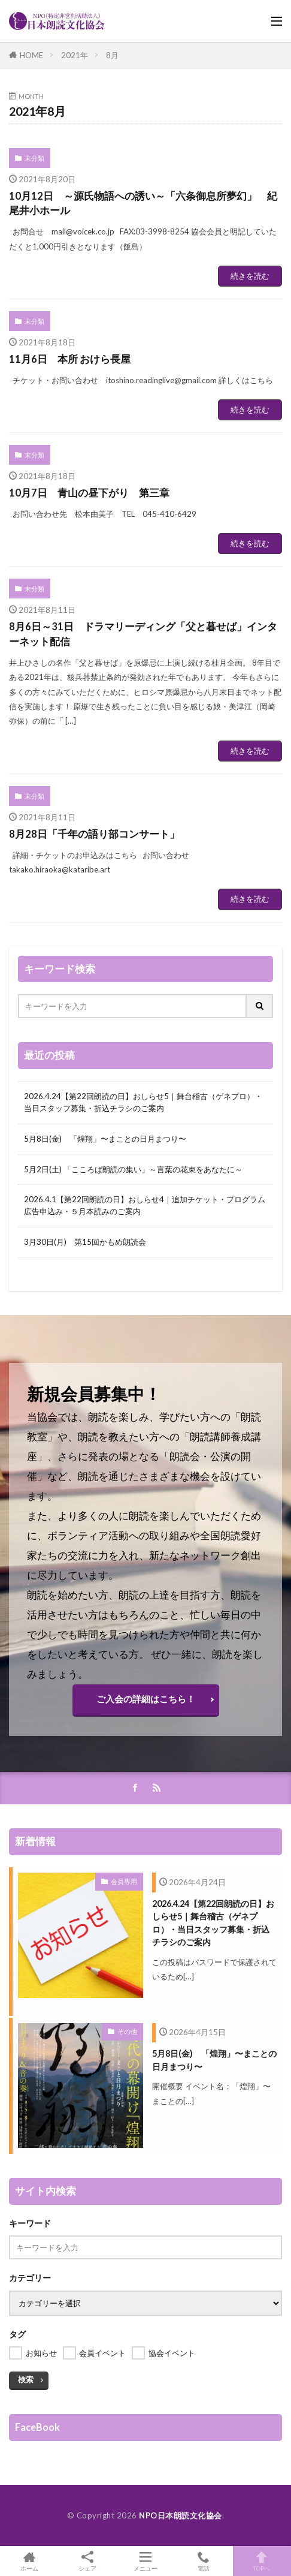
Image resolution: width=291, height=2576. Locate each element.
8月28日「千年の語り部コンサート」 (94, 834)
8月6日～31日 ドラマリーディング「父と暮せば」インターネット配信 (143, 634)
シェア (87, 2561)
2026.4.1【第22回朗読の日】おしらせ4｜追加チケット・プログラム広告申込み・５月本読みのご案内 (144, 1205)
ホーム (29, 2561)
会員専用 (124, 1881)
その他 (127, 2031)
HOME (31, 55)
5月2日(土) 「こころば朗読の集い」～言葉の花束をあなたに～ (133, 1169)
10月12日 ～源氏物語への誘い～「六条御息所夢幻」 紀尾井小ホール (143, 203)
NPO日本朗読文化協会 (180, 2515)
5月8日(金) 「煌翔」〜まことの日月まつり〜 (105, 1138)
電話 (204, 2561)
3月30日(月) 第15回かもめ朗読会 (85, 1242)
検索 (26, 2379)
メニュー (145, 2561)
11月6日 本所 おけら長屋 (70, 359)
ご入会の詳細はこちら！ (145, 1698)
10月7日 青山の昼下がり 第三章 (89, 493)
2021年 (74, 55)
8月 (112, 55)
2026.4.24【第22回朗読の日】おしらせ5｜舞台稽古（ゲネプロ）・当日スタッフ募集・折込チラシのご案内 (143, 1102)
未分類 (34, 158)
